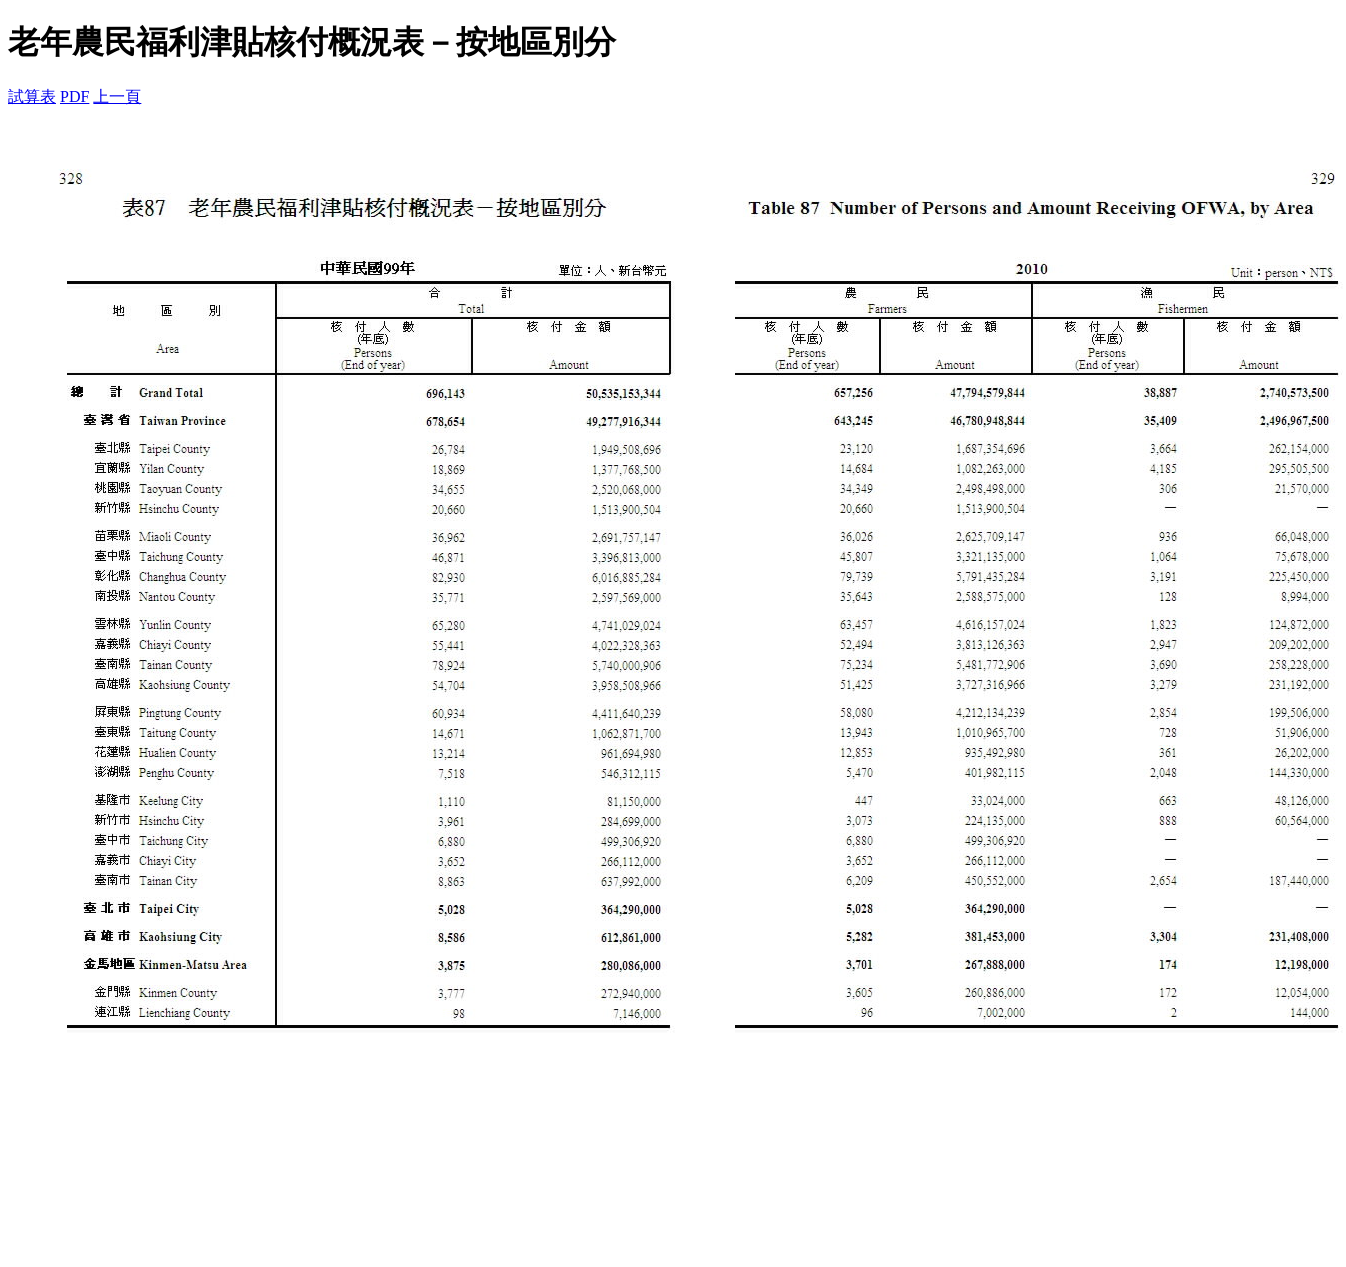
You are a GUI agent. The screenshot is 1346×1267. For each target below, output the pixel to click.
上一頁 (117, 96)
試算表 (32, 96)
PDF (74, 96)
